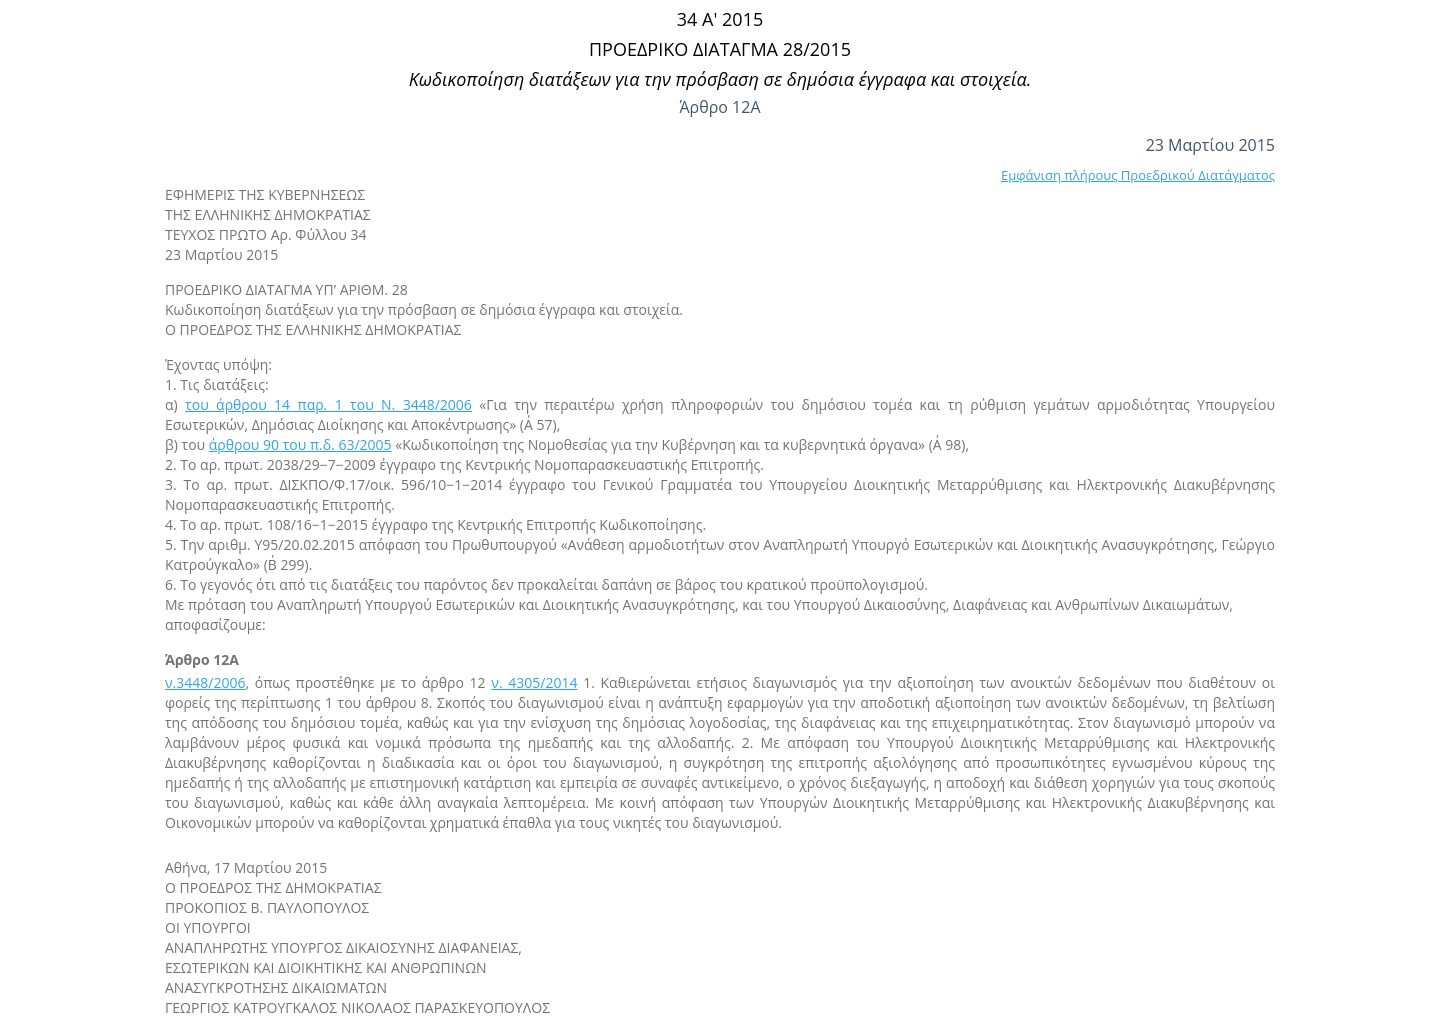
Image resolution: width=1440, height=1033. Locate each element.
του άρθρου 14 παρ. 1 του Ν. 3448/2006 (328, 404)
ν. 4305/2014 (534, 682)
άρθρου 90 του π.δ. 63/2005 (300, 444)
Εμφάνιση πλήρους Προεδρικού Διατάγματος (1138, 175)
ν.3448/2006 (205, 682)
